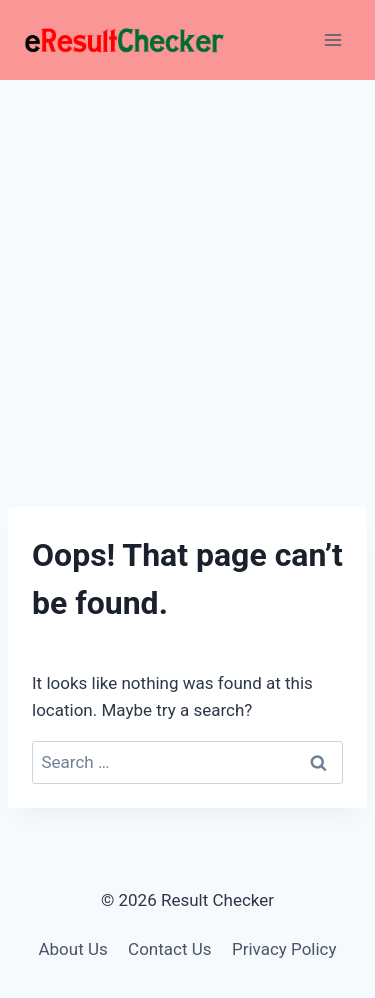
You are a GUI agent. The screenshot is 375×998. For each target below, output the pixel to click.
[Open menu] (332, 39)
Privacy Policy (284, 949)
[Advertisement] (187, 277)
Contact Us (169, 949)
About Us (72, 949)
